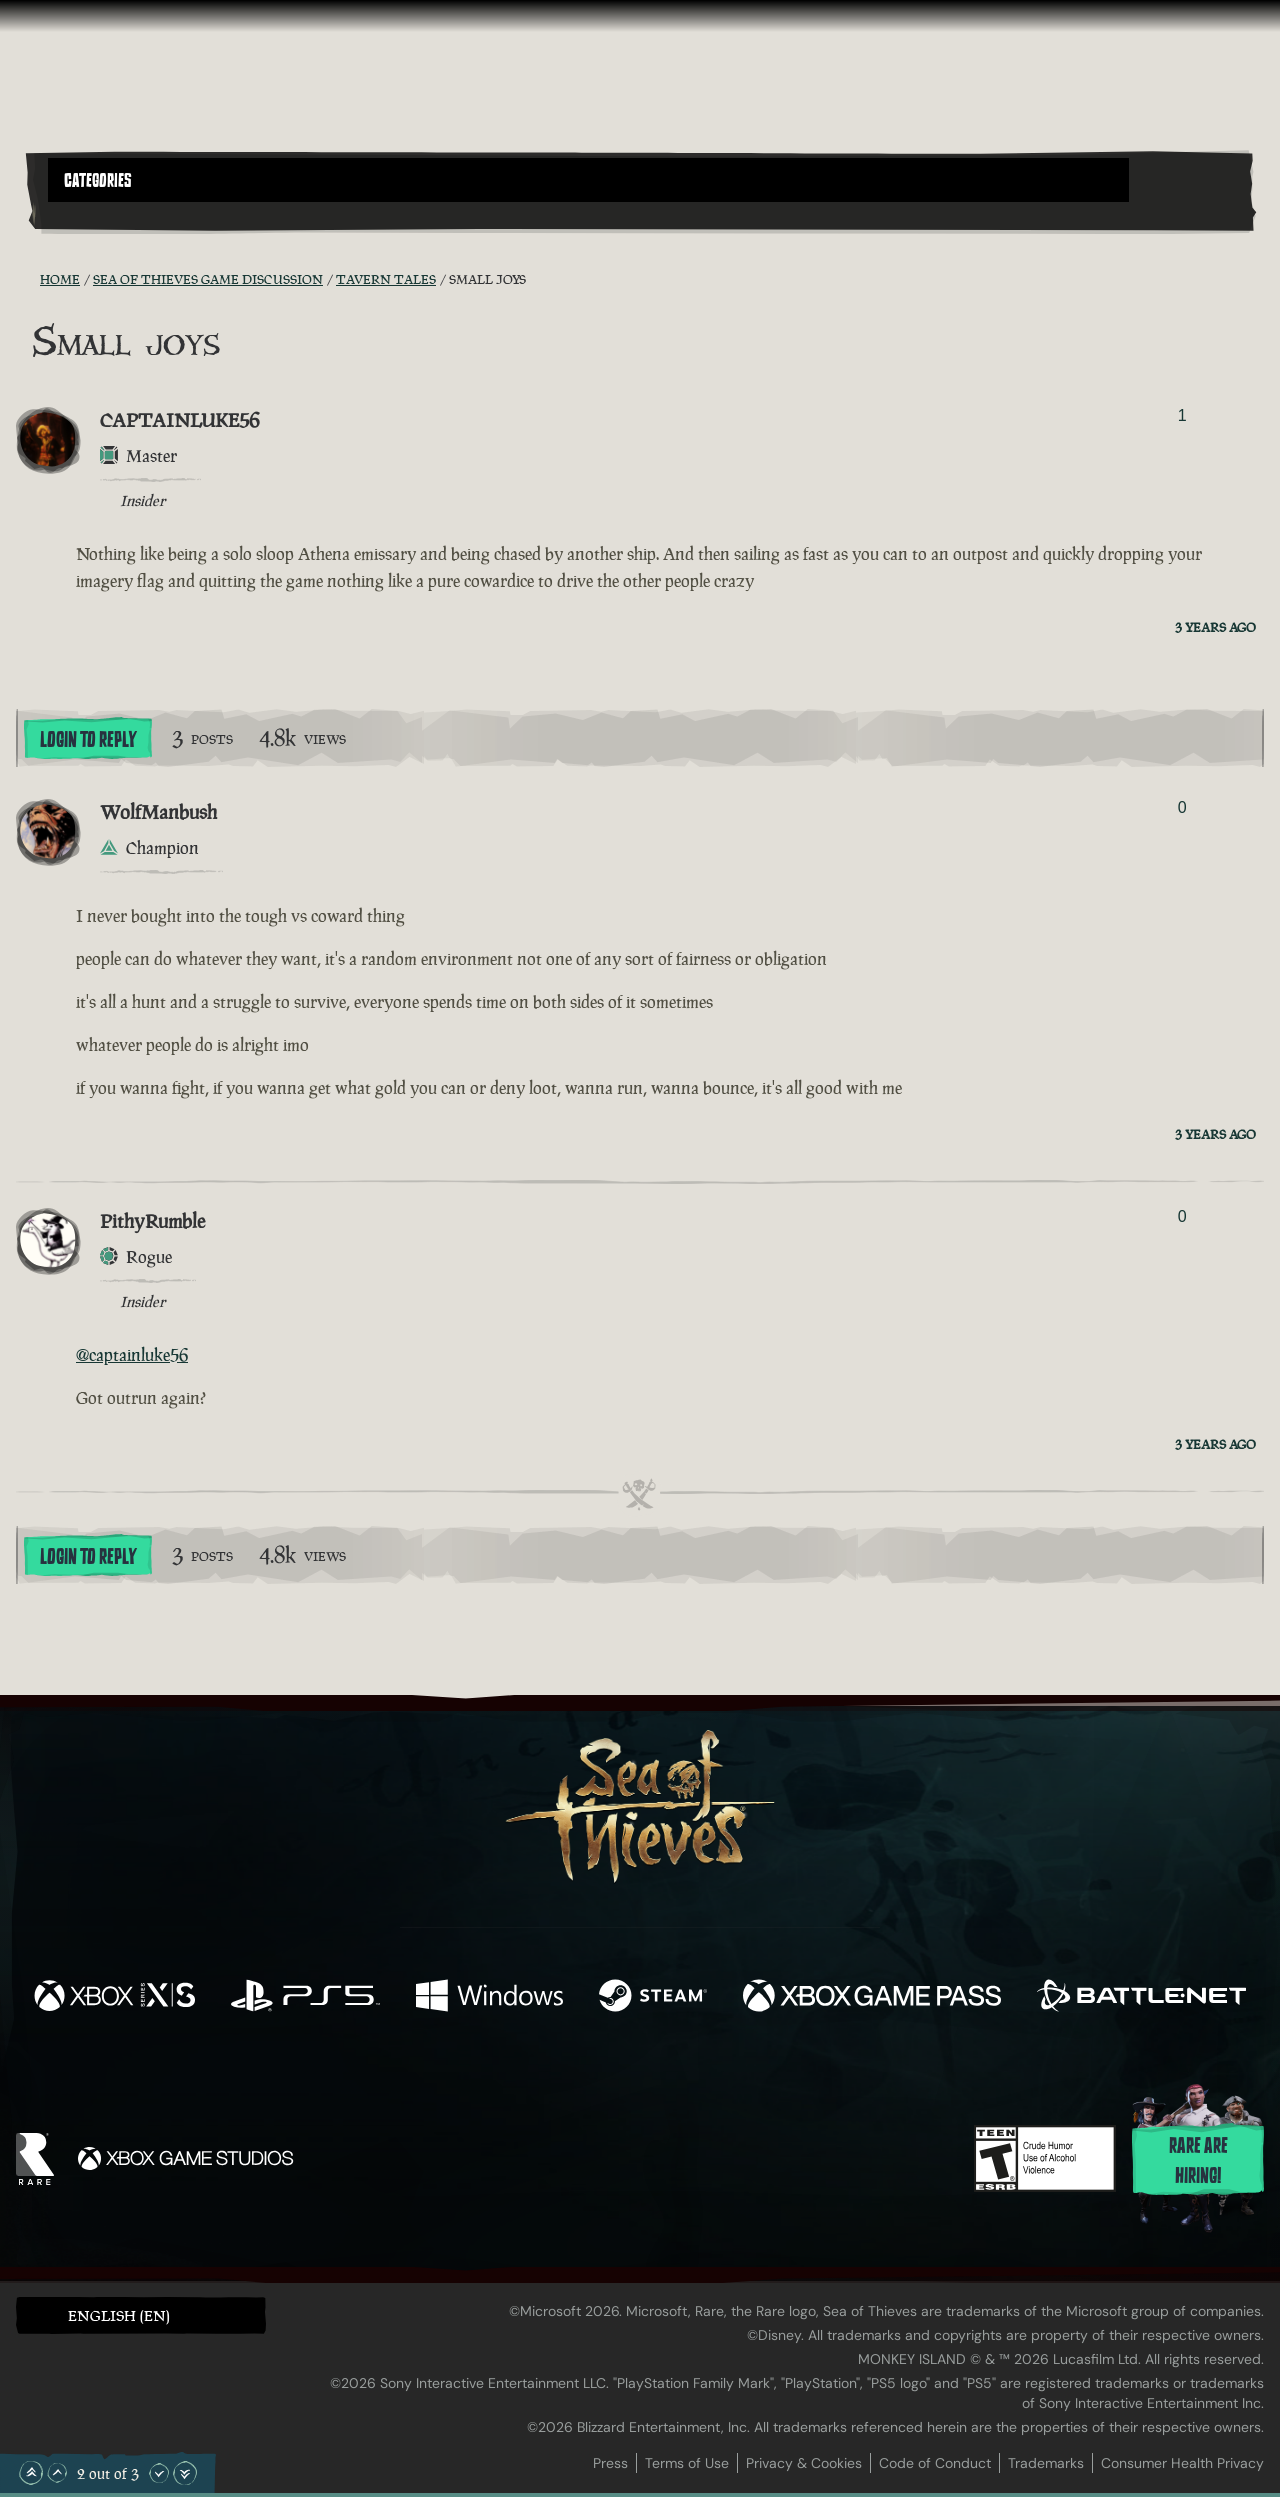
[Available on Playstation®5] (305, 1998)
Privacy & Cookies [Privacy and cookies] (804, 2463)
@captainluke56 (132, 1355)
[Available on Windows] (489, 1998)
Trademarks (1046, 2463)
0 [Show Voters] (1182, 807)
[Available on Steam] (653, 1998)
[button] (588, 180)
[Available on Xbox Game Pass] (872, 1998)
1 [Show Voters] (1182, 415)
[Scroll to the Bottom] (185, 2473)
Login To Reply (88, 740)
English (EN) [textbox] (119, 2315)
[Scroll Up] (57, 2473)
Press (610, 2463)
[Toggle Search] (95, 214)
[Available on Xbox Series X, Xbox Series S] (114, 1998)
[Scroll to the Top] (31, 2473)
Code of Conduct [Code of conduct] (935, 2463)
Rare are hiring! (1198, 2161)
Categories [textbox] (98, 181)
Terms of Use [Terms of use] (687, 2463)
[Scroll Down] (159, 2473)
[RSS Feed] (28, 279)
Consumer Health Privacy (1182, 2463)
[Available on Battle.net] (1141, 1998)
